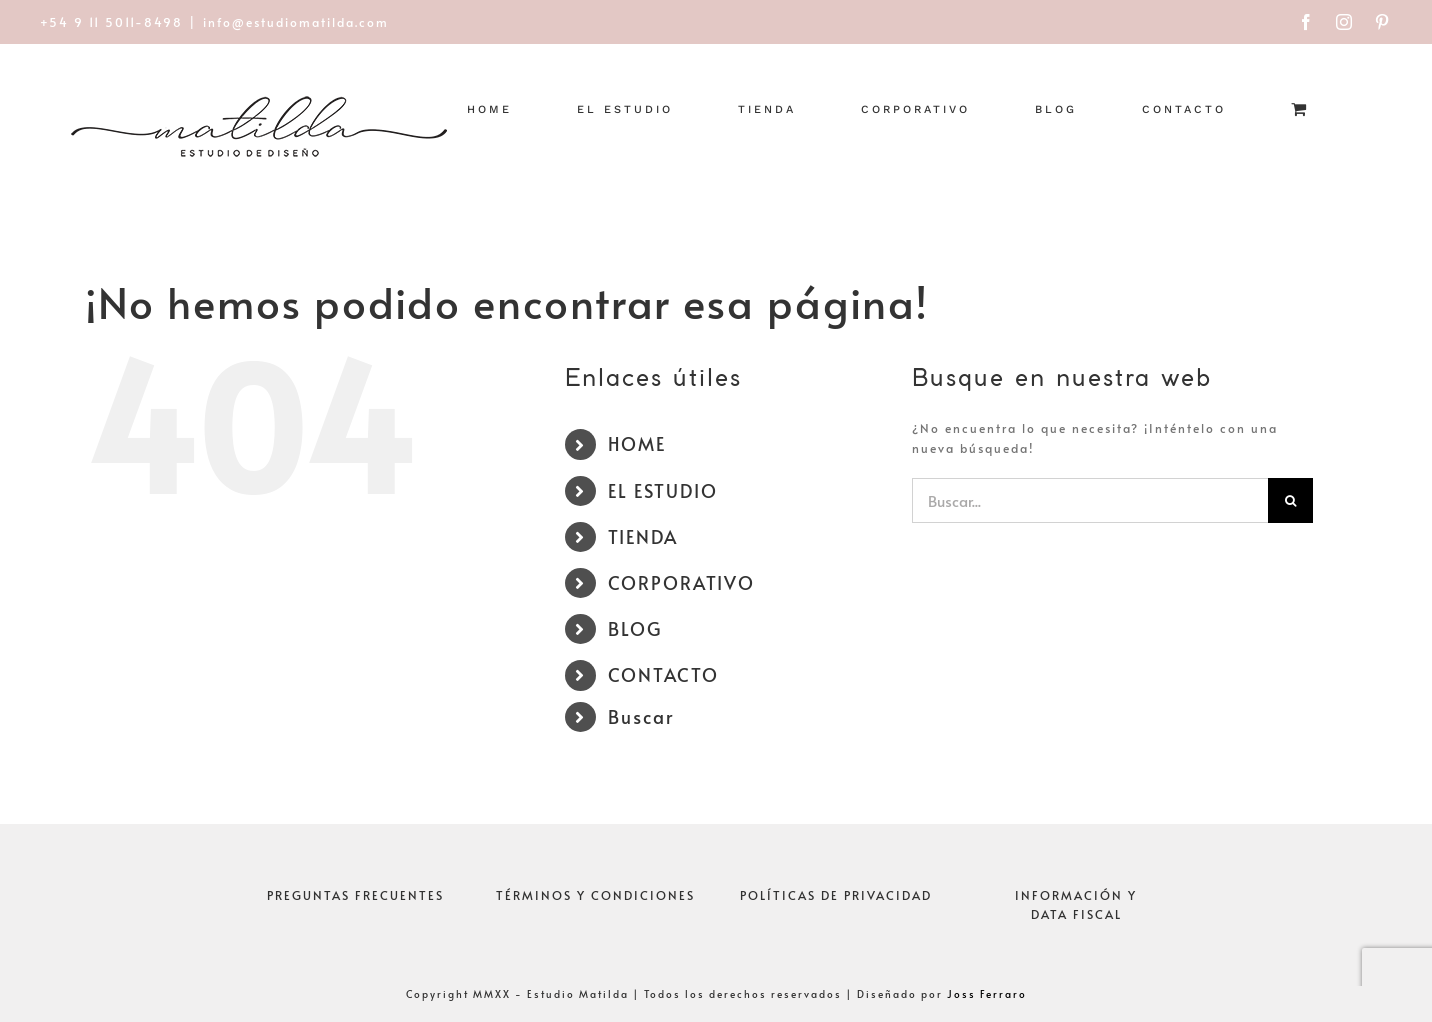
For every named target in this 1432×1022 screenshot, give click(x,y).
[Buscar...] (1090, 500)
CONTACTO (663, 674)
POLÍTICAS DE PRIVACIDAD (836, 895)
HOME (637, 443)
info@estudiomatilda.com (296, 22)
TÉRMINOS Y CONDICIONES (595, 895)
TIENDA (643, 536)
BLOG (635, 628)
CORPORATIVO (681, 582)
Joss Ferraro (987, 994)
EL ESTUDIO (663, 490)
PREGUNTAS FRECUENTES (355, 895)
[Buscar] (1290, 500)
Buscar (641, 716)
